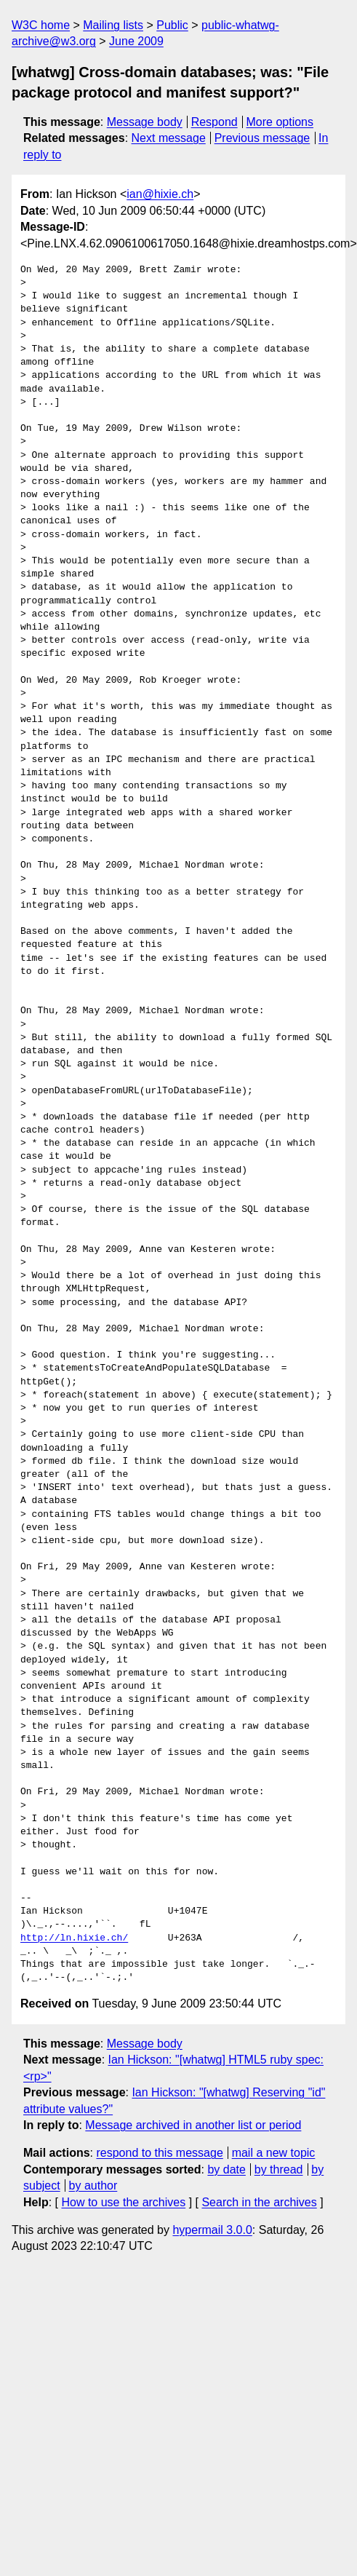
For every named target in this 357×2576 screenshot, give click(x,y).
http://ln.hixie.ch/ (74, 1938)
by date (226, 2169)
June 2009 (136, 41)
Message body (144, 122)
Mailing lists (113, 25)
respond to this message (159, 2153)
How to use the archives (123, 2202)
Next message (169, 138)
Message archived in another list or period (193, 2125)
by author (93, 2185)
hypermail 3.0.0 (212, 2230)
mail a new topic (274, 2153)
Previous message (262, 138)
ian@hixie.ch (160, 194)
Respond (214, 122)
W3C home (41, 25)
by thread (278, 2169)
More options (280, 122)
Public (172, 25)
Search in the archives (258, 2202)
